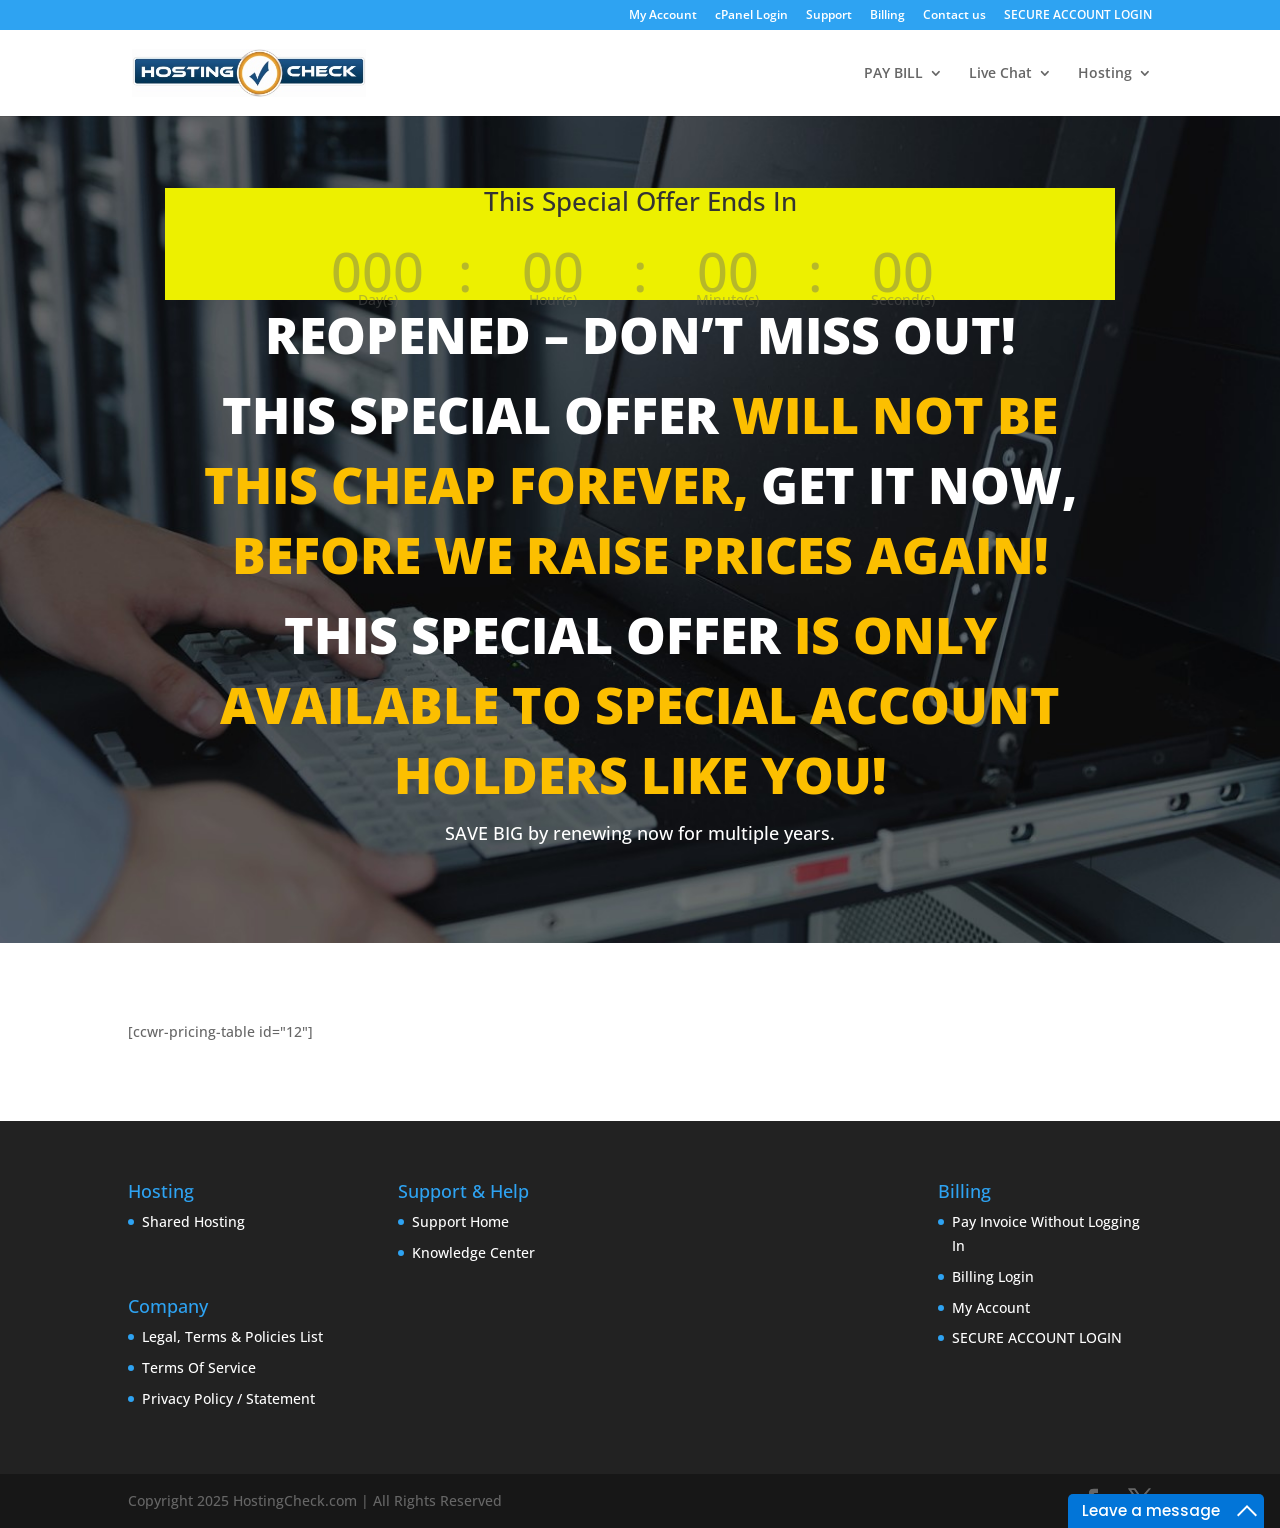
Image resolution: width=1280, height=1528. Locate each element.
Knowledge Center (473, 1252)
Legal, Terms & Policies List (232, 1336)
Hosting (1105, 74)
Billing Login (993, 1276)
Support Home (460, 1221)
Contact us (954, 16)
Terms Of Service (199, 1367)
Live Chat (1000, 74)
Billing (887, 16)
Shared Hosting (193, 1221)
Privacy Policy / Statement (228, 1398)
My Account (663, 16)
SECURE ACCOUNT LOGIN (1078, 16)
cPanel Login (751, 16)
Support (829, 16)
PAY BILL (893, 74)
